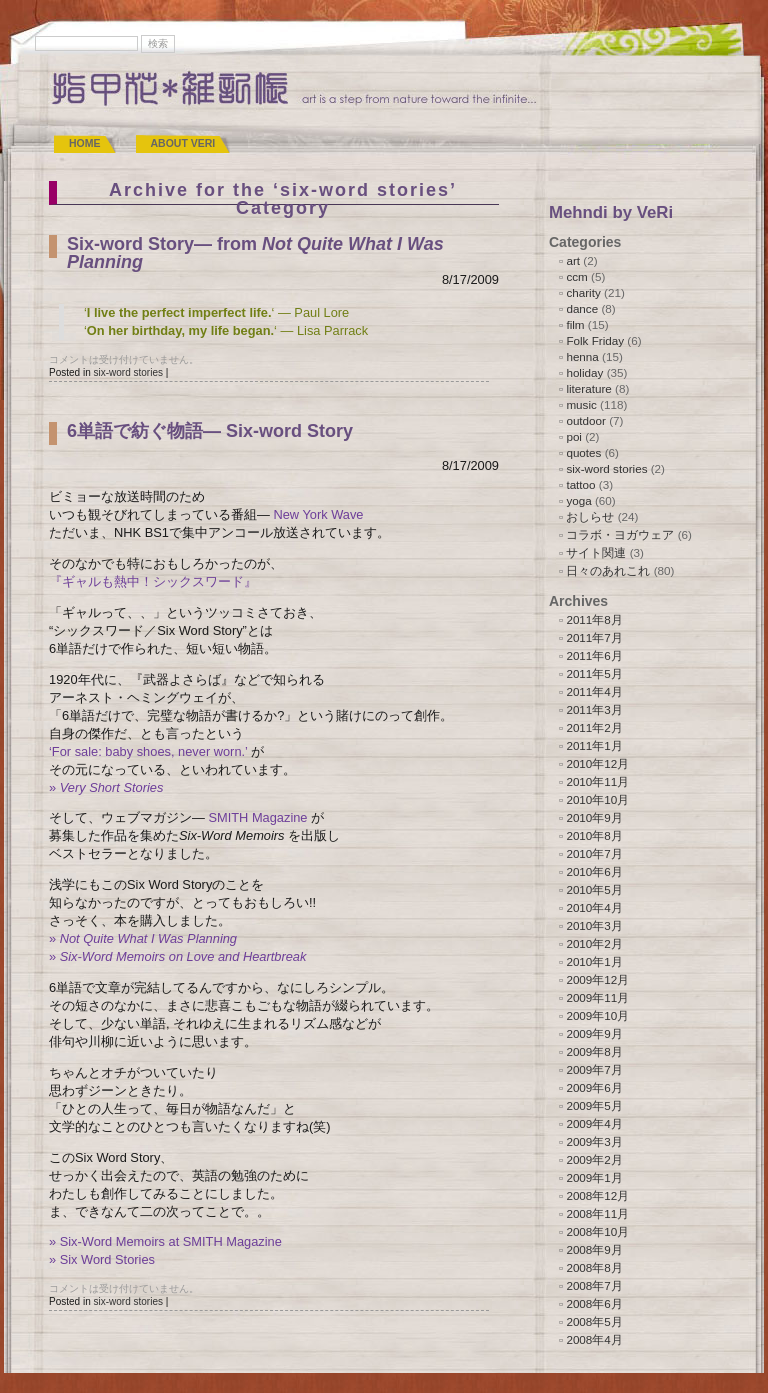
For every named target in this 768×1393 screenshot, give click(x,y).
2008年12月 (597, 1195)
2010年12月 (597, 763)
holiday (584, 372)
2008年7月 (594, 1285)
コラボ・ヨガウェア (620, 534)
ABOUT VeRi (183, 143)
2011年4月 (594, 691)
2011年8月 (594, 619)
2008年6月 (594, 1303)
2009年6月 (594, 1087)
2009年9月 (594, 1033)
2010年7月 (594, 853)
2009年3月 (594, 1141)
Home (85, 143)
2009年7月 (594, 1069)
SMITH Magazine (257, 817)
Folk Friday (595, 340)
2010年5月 (594, 889)
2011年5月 (594, 673)
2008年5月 (594, 1321)
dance (582, 308)
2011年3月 (594, 709)
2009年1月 (594, 1177)
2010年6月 (594, 871)
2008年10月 (597, 1231)
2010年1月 (594, 961)
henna (582, 356)
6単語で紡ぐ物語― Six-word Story (210, 431)
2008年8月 (594, 1267)
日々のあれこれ (608, 570)
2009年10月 (597, 1015)
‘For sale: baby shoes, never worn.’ (148, 751)
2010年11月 (597, 781)
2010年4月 (594, 907)
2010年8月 (594, 835)
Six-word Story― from (255, 253)
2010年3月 (594, 925)
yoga (578, 500)
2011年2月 (594, 727)
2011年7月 (594, 637)
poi (574, 436)
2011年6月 (594, 655)
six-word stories (127, 372)
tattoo (580, 484)
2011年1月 (594, 745)
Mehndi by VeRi (611, 212)
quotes (583, 452)
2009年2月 (594, 1159)
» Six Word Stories (102, 1259)
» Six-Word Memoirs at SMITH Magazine (165, 1241)
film (575, 324)
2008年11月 (597, 1213)
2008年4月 (594, 1339)
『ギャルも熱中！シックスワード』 (153, 581)
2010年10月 (597, 799)
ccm (576, 276)
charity (583, 292)
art (573, 260)
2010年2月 (594, 943)
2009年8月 (594, 1051)
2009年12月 (597, 979)
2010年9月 (594, 817)
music (581, 404)
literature (588, 388)
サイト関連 (596, 552)
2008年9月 (594, 1249)
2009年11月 (597, 997)
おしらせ (590, 516)
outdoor (586, 420)
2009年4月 (594, 1123)
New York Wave (318, 514)
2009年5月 (594, 1105)
